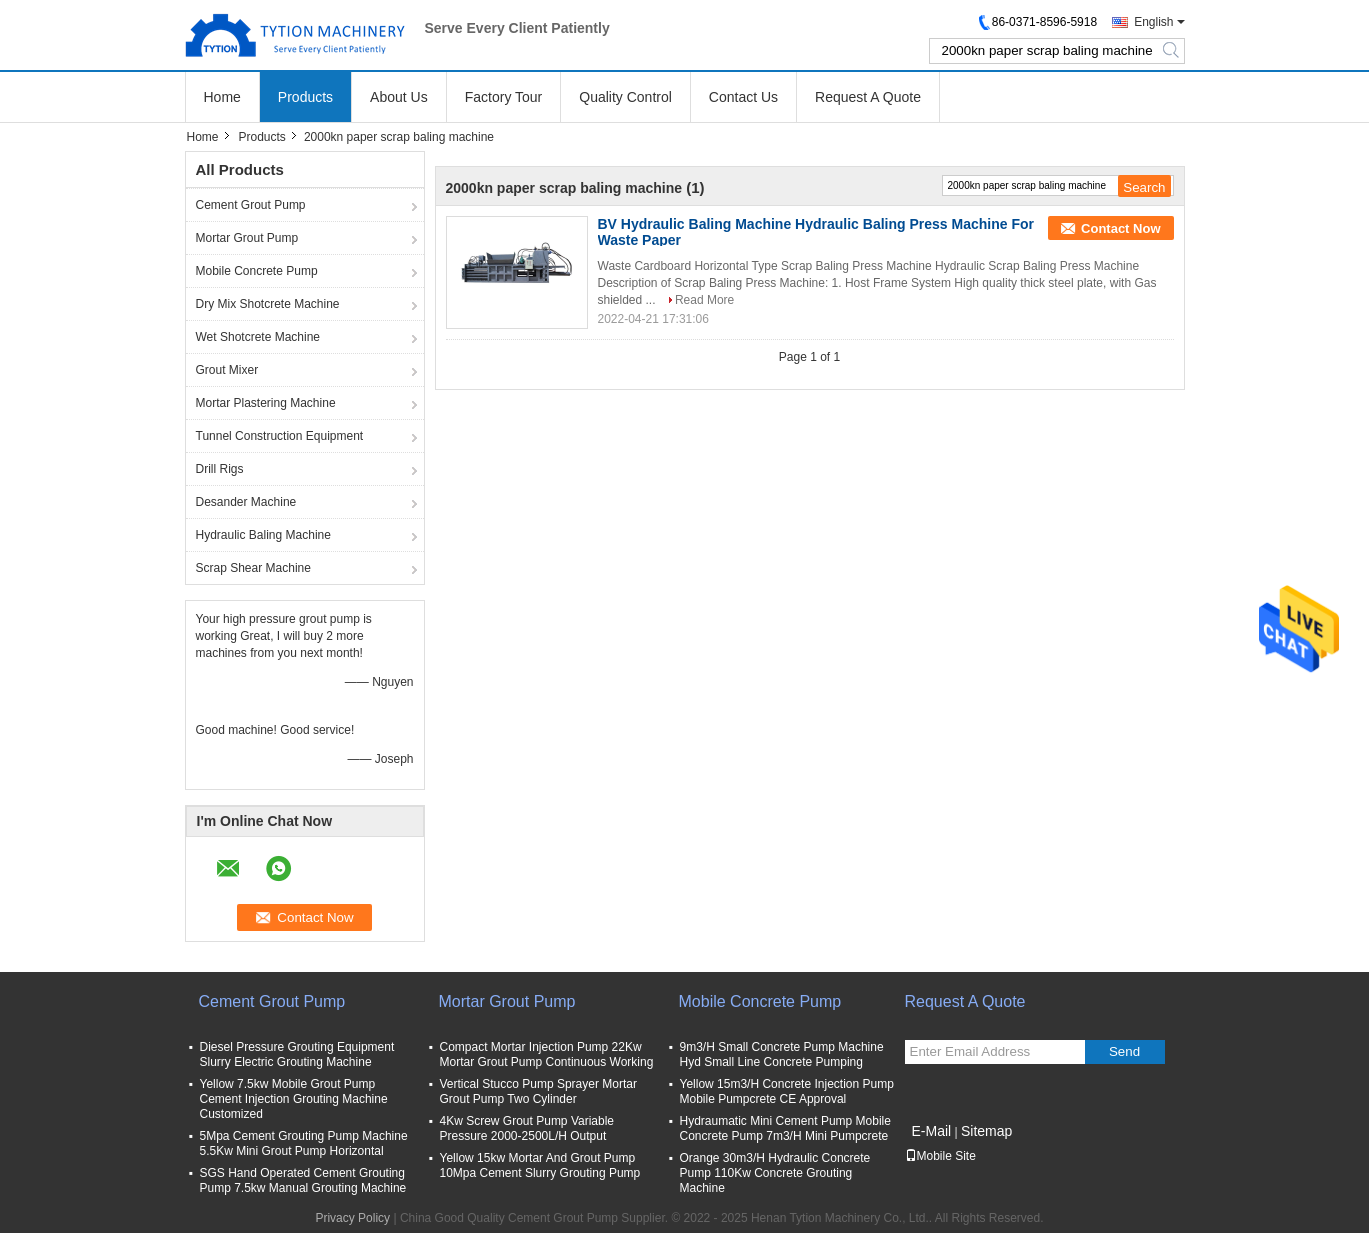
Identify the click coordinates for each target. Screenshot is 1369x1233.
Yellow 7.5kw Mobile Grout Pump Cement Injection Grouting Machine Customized (294, 1099)
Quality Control (625, 97)
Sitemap (986, 1131)
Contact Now (1120, 228)
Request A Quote (868, 97)
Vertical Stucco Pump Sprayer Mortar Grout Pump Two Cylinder (538, 1091)
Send (1124, 1051)
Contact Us (743, 97)
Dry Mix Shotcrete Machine (268, 304)
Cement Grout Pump (251, 205)
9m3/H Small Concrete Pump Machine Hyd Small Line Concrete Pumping (782, 1054)
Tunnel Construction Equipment (280, 436)
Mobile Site (940, 1156)
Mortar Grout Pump (247, 238)
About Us (399, 97)
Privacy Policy (352, 1218)
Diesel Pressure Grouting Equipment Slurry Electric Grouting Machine (297, 1054)
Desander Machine (246, 502)
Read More (704, 300)
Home (222, 97)
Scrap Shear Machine (253, 568)
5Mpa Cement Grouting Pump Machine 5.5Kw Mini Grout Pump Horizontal (304, 1143)
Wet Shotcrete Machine (258, 337)
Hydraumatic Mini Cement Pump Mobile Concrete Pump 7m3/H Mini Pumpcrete (785, 1128)
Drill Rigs (220, 469)
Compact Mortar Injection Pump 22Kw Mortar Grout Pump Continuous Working (547, 1054)
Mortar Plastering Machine (266, 403)
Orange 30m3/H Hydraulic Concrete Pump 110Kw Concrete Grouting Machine (775, 1173)
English (1153, 22)
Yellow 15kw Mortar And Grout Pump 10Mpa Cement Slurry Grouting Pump (540, 1165)
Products (305, 97)
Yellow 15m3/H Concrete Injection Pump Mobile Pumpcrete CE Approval (787, 1091)
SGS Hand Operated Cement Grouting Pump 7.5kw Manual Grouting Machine (303, 1180)
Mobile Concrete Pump (257, 271)
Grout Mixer (227, 370)
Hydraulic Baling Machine (263, 535)
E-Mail (932, 1131)
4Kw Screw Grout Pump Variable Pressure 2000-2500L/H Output (527, 1128)
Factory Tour (504, 97)
